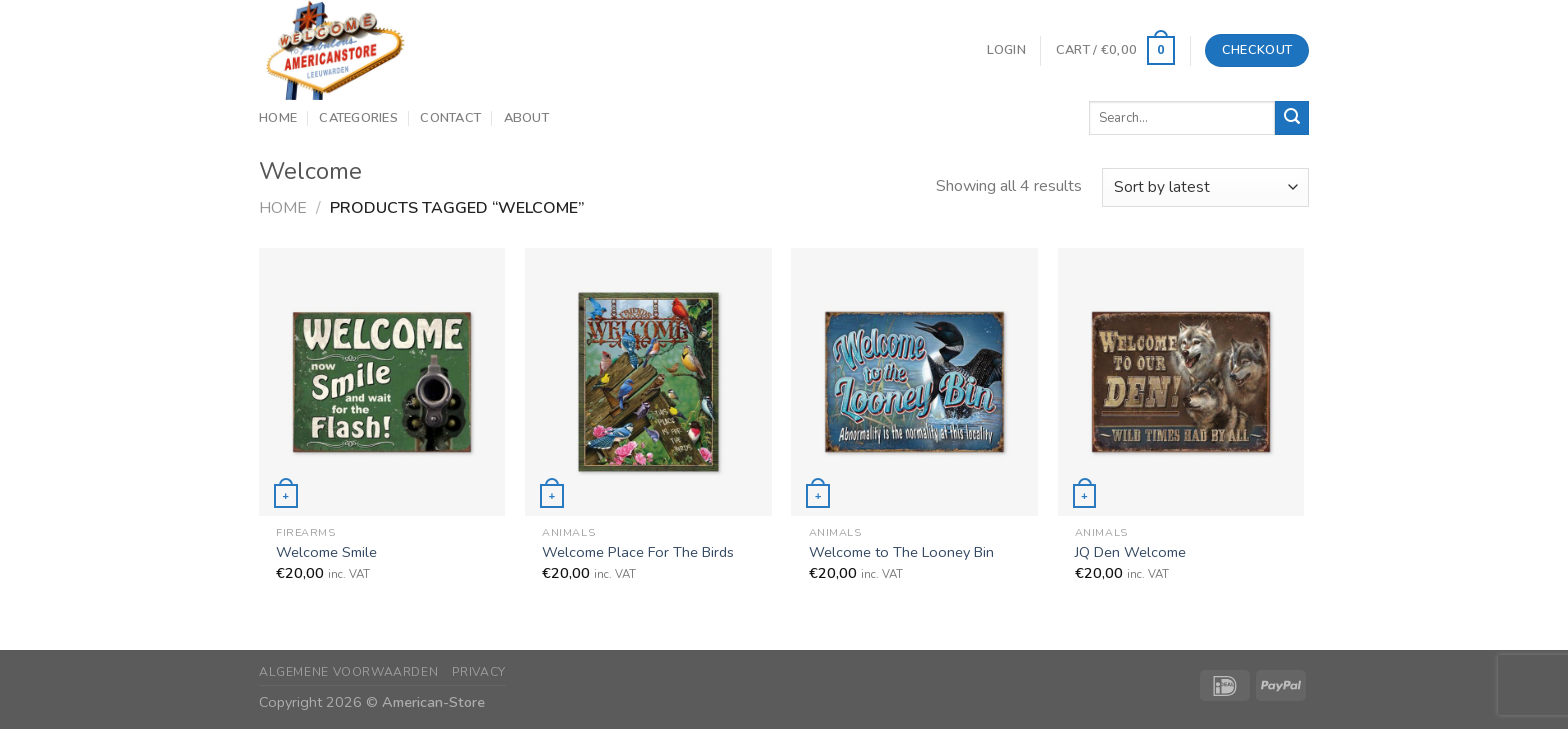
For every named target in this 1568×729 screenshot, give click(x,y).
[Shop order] (1205, 187)
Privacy (479, 672)
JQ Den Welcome (1130, 552)
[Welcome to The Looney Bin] (914, 381)
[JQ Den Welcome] (1181, 381)
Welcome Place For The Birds (638, 552)
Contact (450, 118)
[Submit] (1292, 118)
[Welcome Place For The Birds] (648, 381)
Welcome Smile (326, 552)
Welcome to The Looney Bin (901, 552)
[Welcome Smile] (382, 381)
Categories (358, 118)
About (526, 118)
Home (278, 118)
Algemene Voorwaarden (348, 672)
